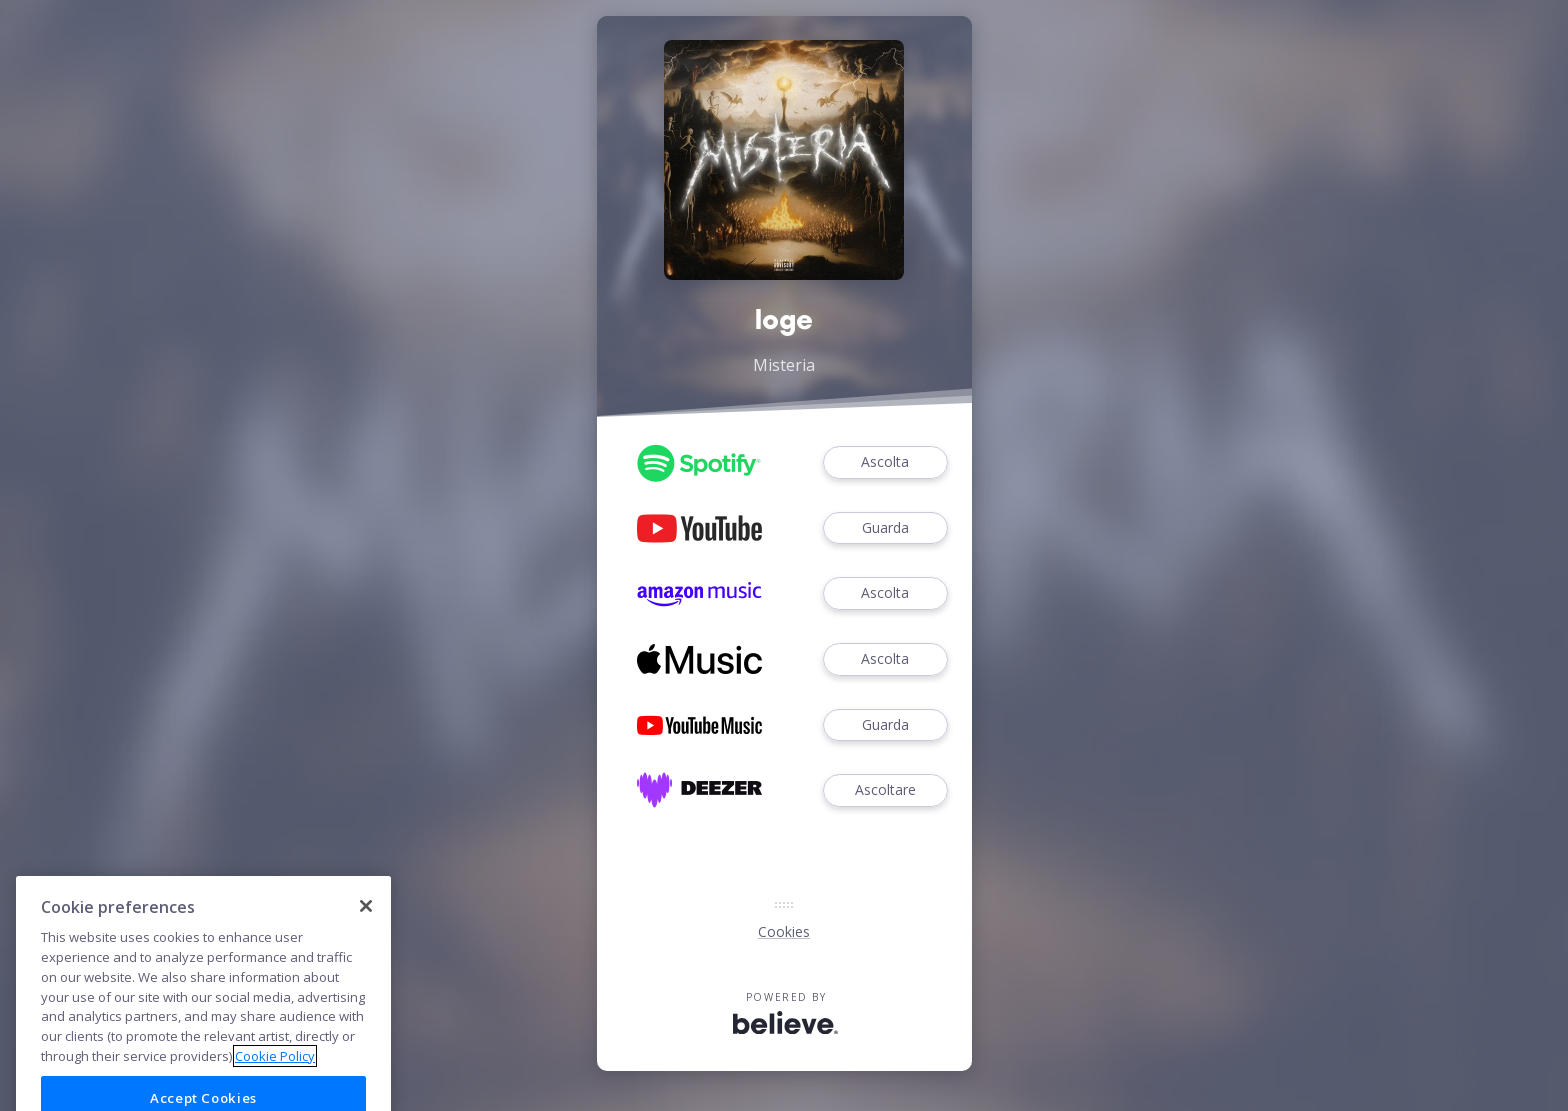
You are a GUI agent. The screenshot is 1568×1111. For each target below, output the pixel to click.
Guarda (885, 528)
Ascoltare (885, 790)
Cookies (784, 931)
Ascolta (885, 462)
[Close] (366, 954)
